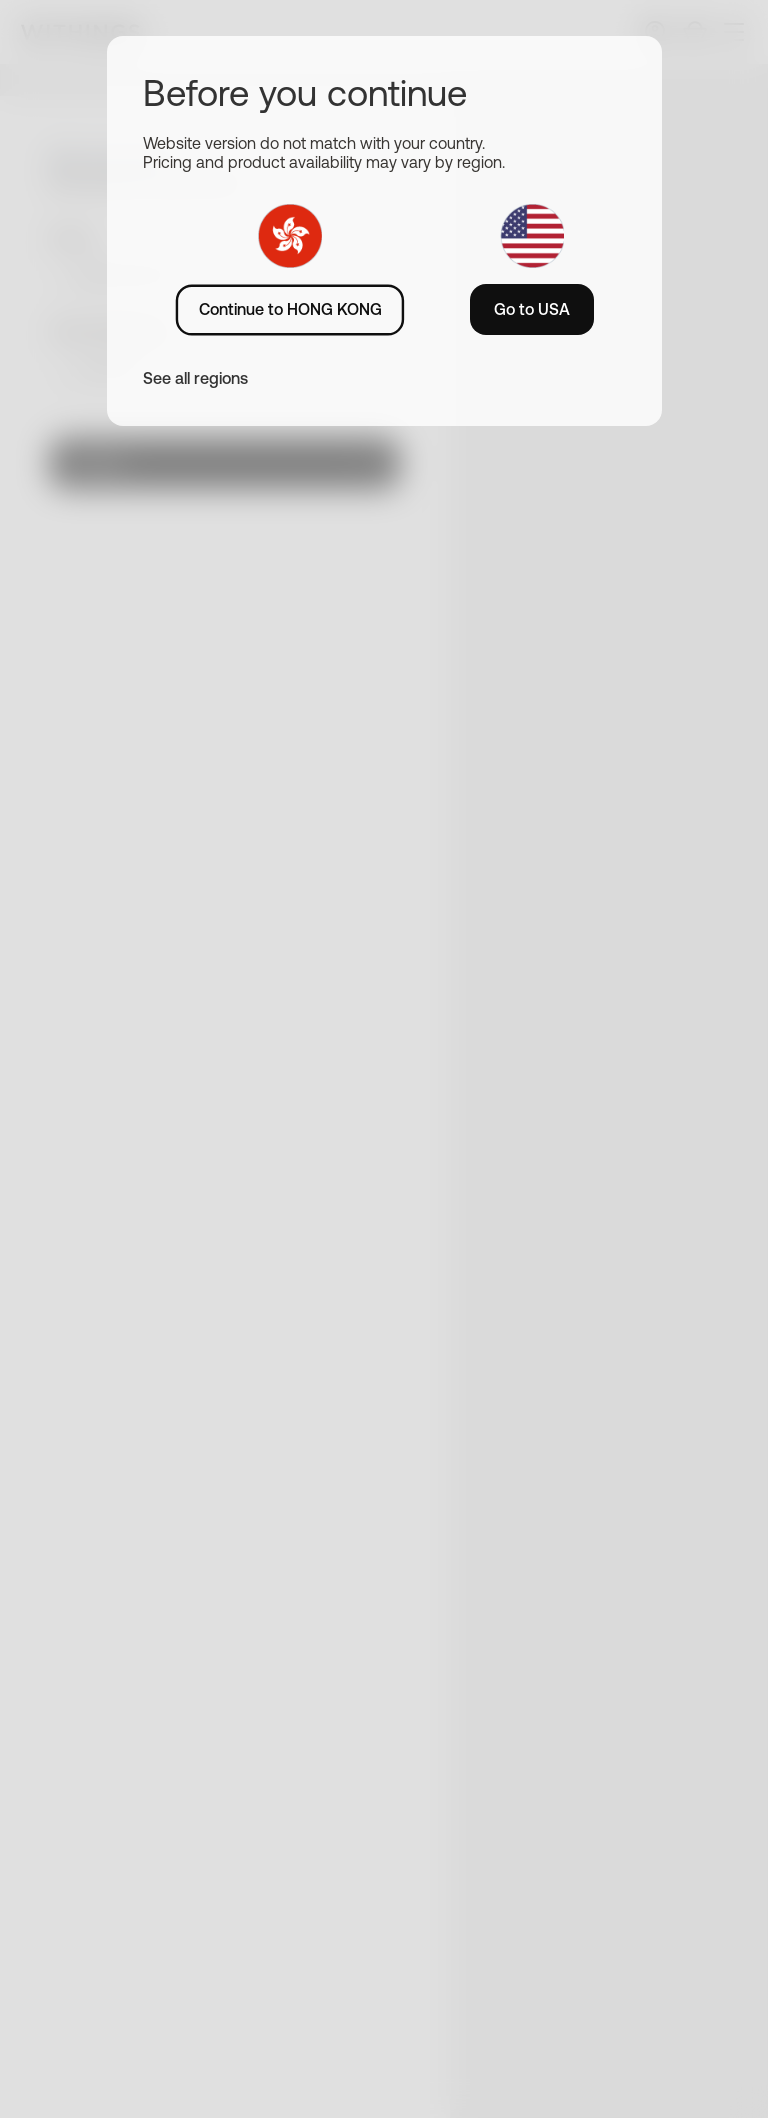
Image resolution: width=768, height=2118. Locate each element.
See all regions (195, 378)
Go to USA (532, 309)
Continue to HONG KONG (290, 309)
